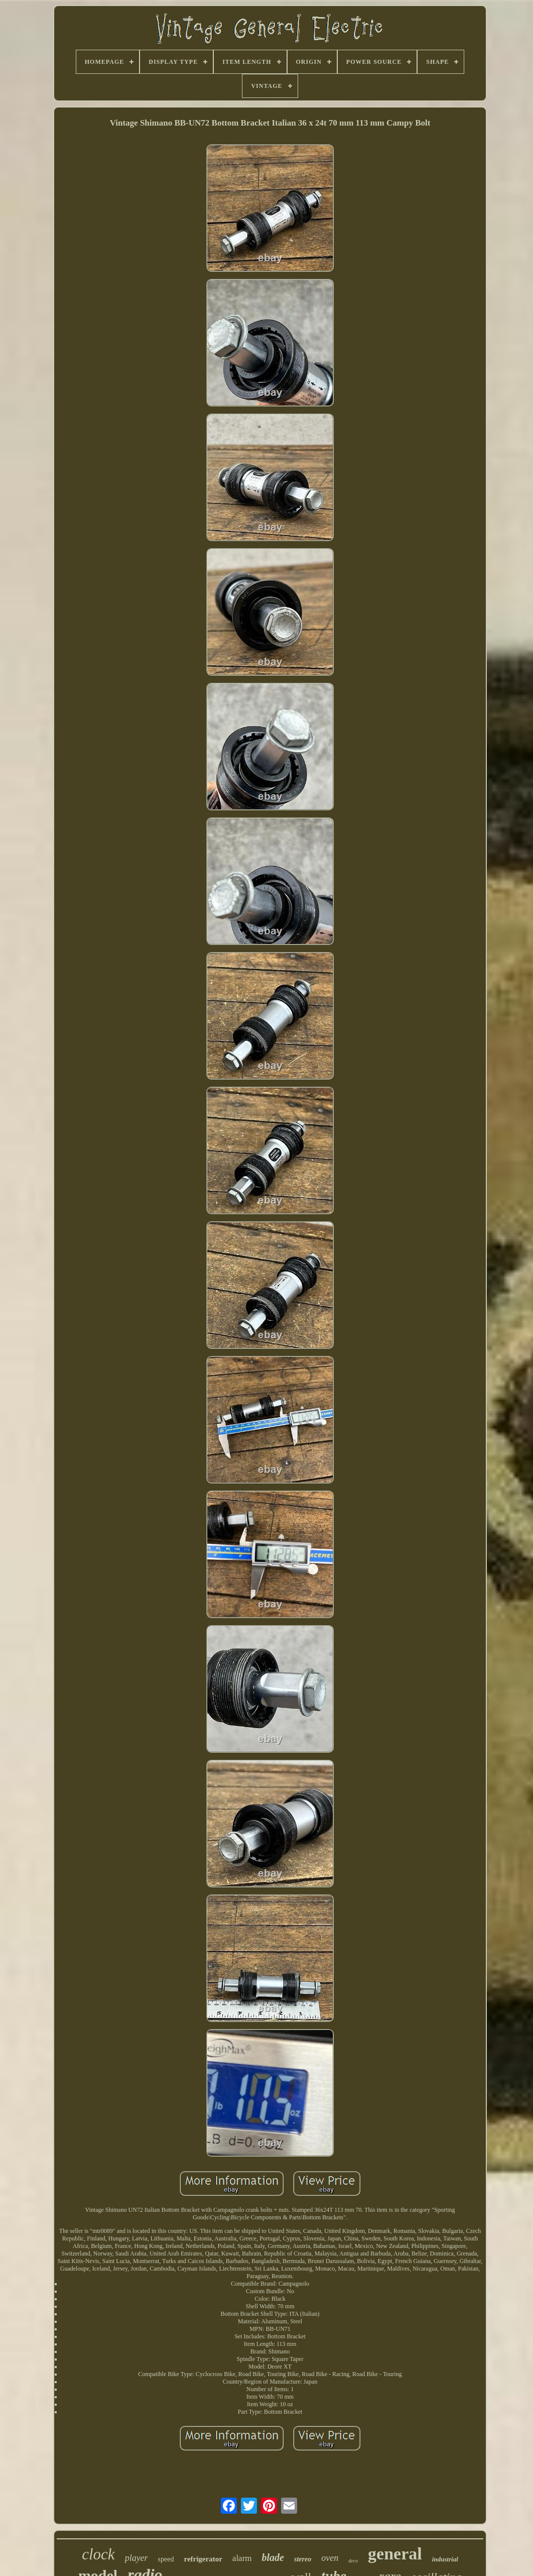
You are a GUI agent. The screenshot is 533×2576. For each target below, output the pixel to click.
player (136, 2558)
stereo (302, 2559)
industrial (445, 2559)
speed (166, 2559)
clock (98, 2554)
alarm (242, 2558)
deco (353, 2560)
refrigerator (203, 2559)
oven (329, 2558)
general (395, 2553)
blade (273, 2557)
